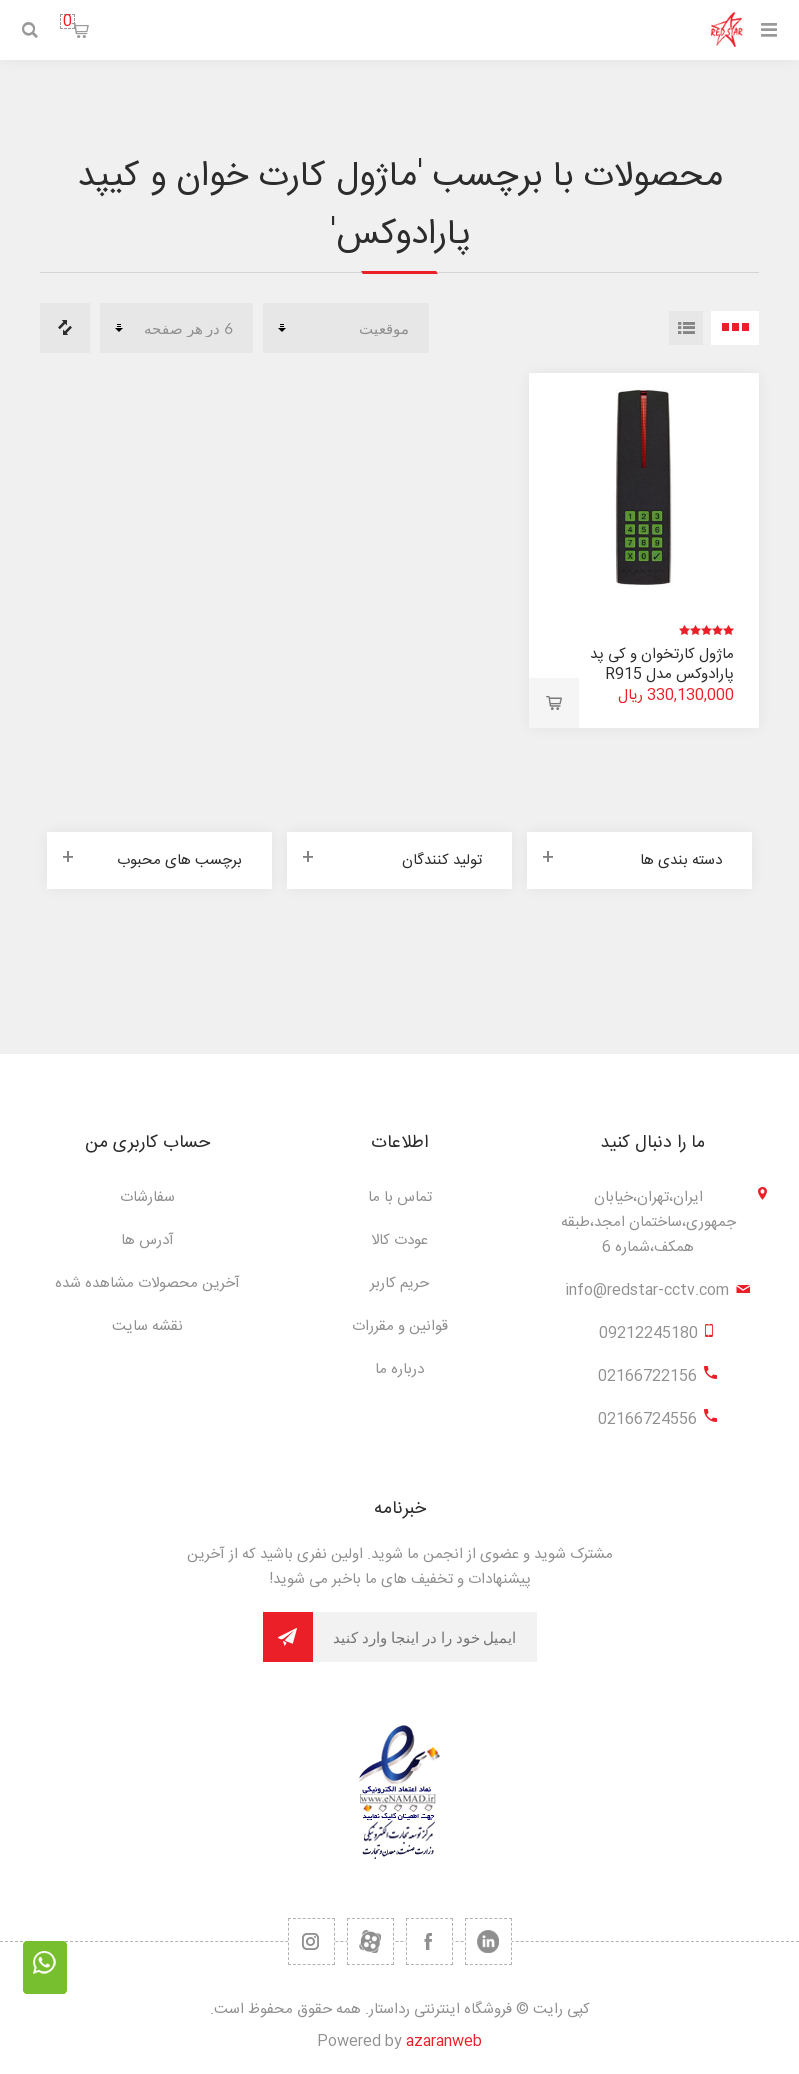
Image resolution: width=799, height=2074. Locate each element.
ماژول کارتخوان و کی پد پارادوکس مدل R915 (662, 664)
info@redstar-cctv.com (647, 1290)
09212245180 (648, 1333)
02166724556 (647, 1419)
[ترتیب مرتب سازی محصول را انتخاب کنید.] (346, 328)
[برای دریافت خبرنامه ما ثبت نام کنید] (425, 1637)
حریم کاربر (399, 1283)
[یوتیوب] (370, 1941)
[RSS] (311, 1941)
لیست (686, 328)
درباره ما (399, 1369)
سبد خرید (67, 21)
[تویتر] (488, 1941)
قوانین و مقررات (400, 1326)
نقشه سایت (147, 1326)
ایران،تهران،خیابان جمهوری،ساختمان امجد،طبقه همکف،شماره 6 (648, 1222)
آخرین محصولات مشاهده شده (147, 1283)
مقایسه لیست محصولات (65, 328)
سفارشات (147, 1197)
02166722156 (647, 1376)
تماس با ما (400, 1197)
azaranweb (444, 2041)
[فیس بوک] (429, 1941)
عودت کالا (399, 1240)
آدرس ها (147, 1240)
